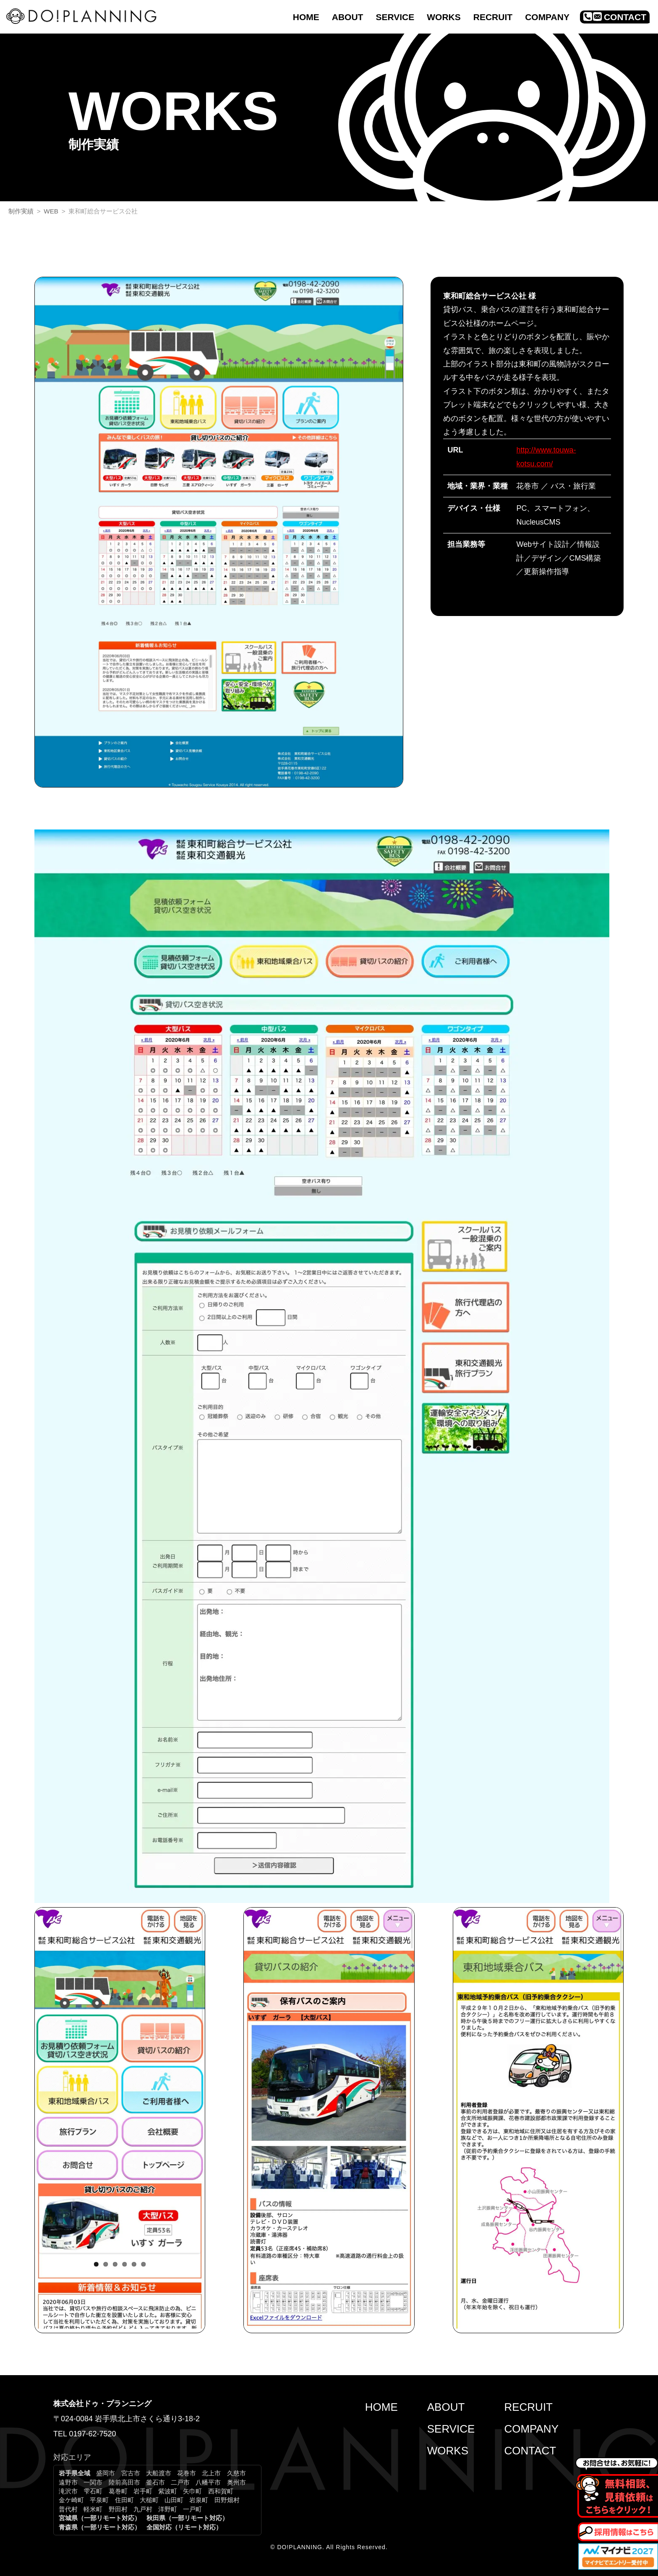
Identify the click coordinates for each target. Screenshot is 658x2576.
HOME (381, 2407)
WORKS (447, 2450)
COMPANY (531, 2429)
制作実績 (21, 211)
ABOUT (446, 2407)
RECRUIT (528, 2407)
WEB (51, 211)
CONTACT (530, 2450)
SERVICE (451, 2429)
